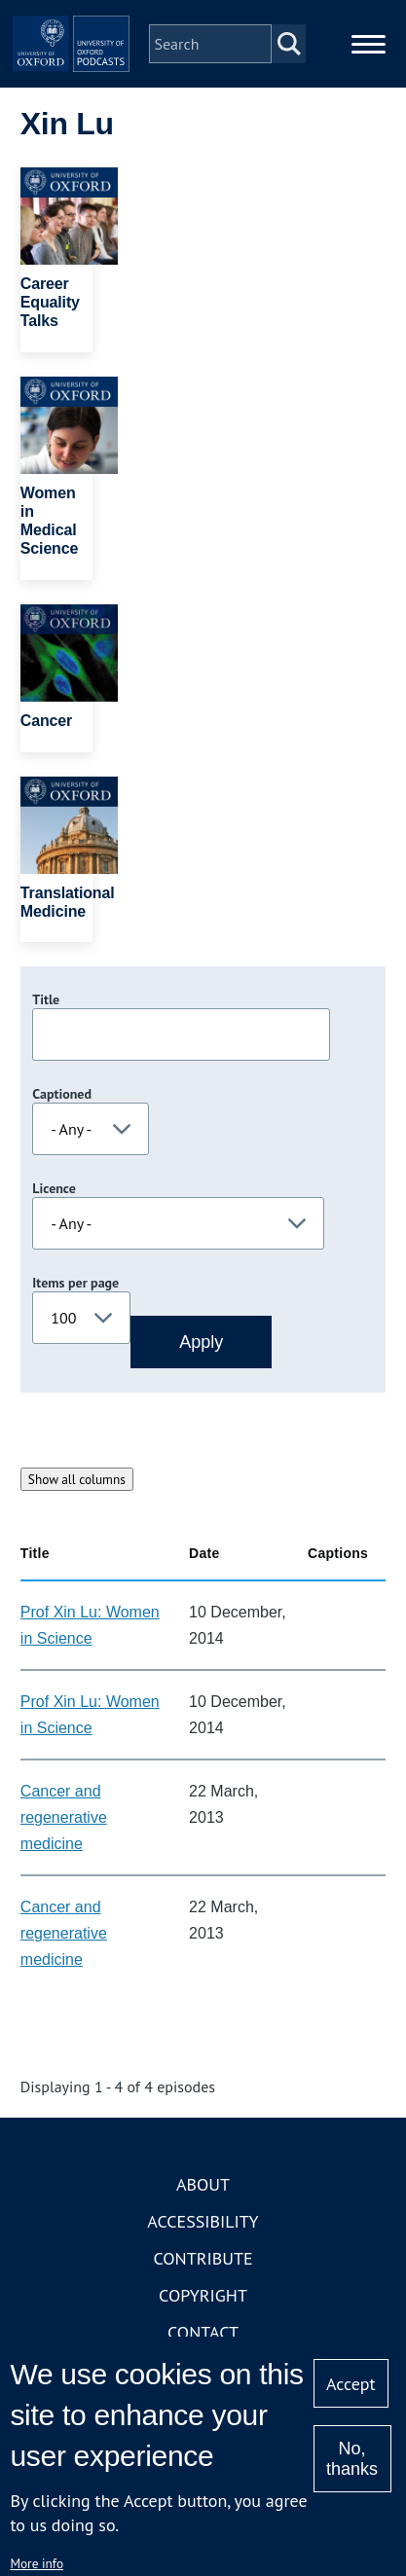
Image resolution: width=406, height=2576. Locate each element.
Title (45, 999)
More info (36, 2563)
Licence (53, 1188)
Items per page (75, 1282)
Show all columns (77, 1479)
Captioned (62, 1094)
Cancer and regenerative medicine (63, 1817)
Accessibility (202, 2221)
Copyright (203, 2295)
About (203, 2184)
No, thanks (352, 2459)
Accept (351, 2384)
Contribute (202, 2258)
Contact (203, 2332)
